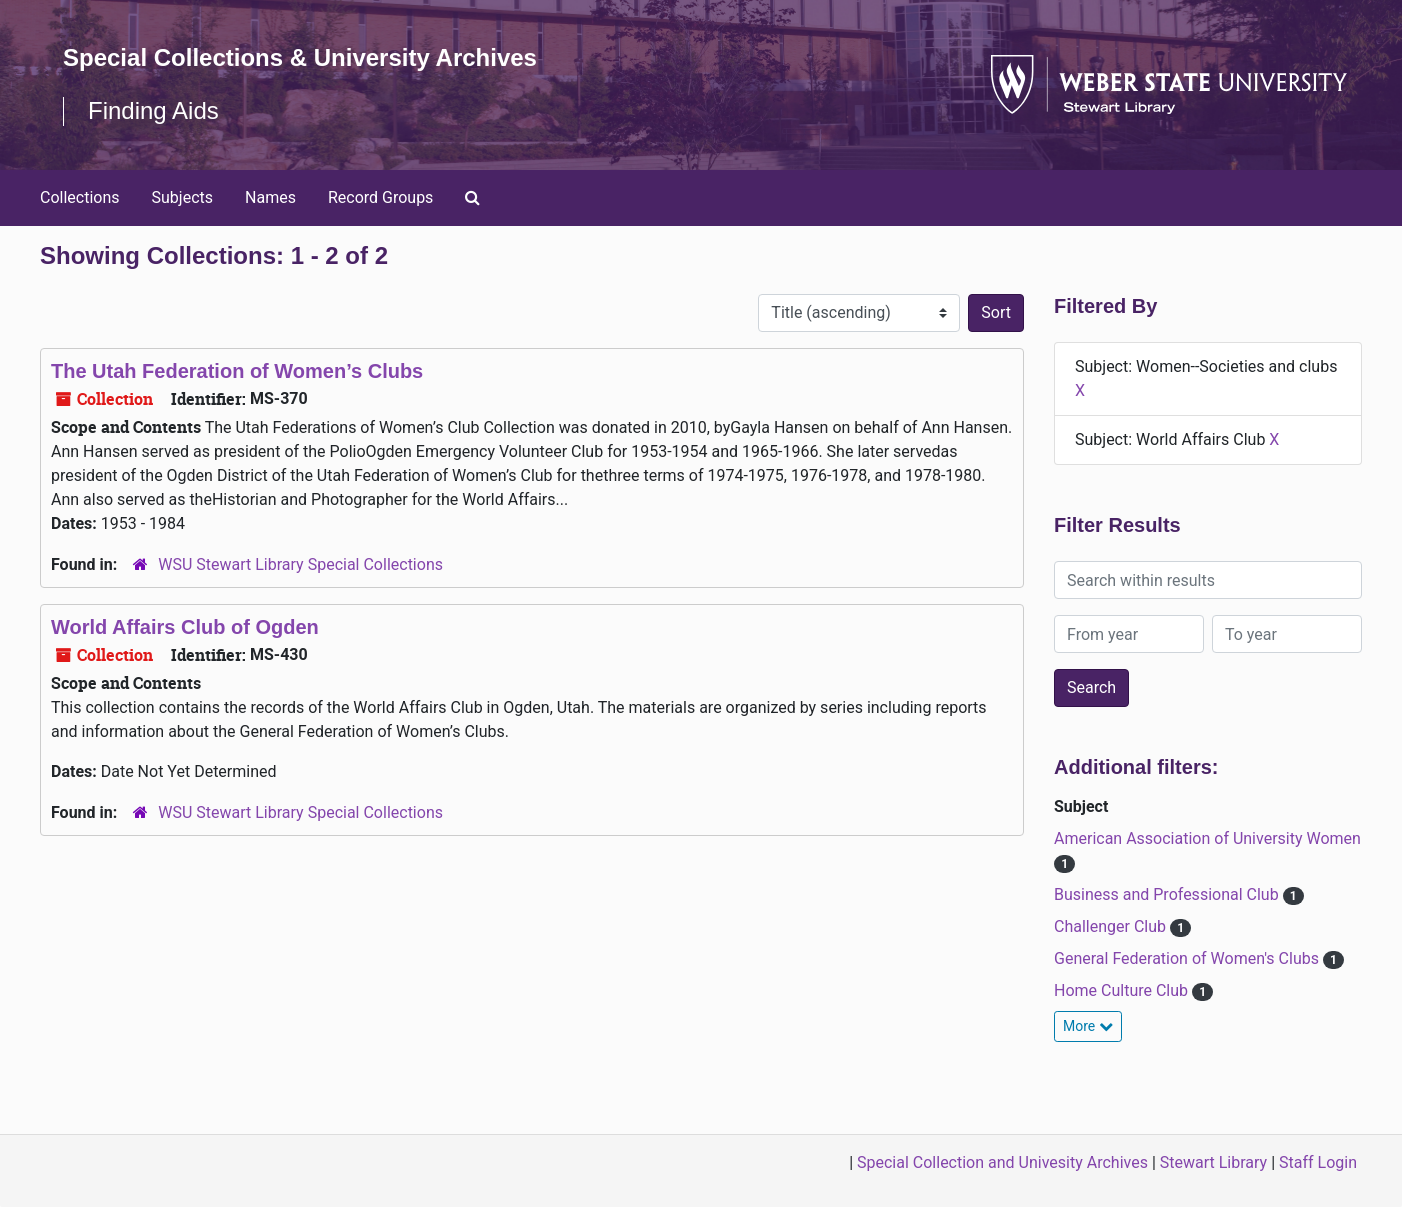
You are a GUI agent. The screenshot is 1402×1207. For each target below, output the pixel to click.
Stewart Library (1213, 1162)
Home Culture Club (1123, 990)
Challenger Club (1112, 926)
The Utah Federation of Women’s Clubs (237, 371)
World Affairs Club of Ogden (185, 627)
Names (270, 197)
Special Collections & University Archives (300, 57)
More (1088, 1026)
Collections (80, 197)
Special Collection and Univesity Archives (1002, 1162)
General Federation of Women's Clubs (1188, 958)
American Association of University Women (1207, 838)
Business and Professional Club (1168, 894)
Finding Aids (153, 110)
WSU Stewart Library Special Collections (300, 564)
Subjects (182, 197)
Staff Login (1318, 1162)
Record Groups (380, 197)
